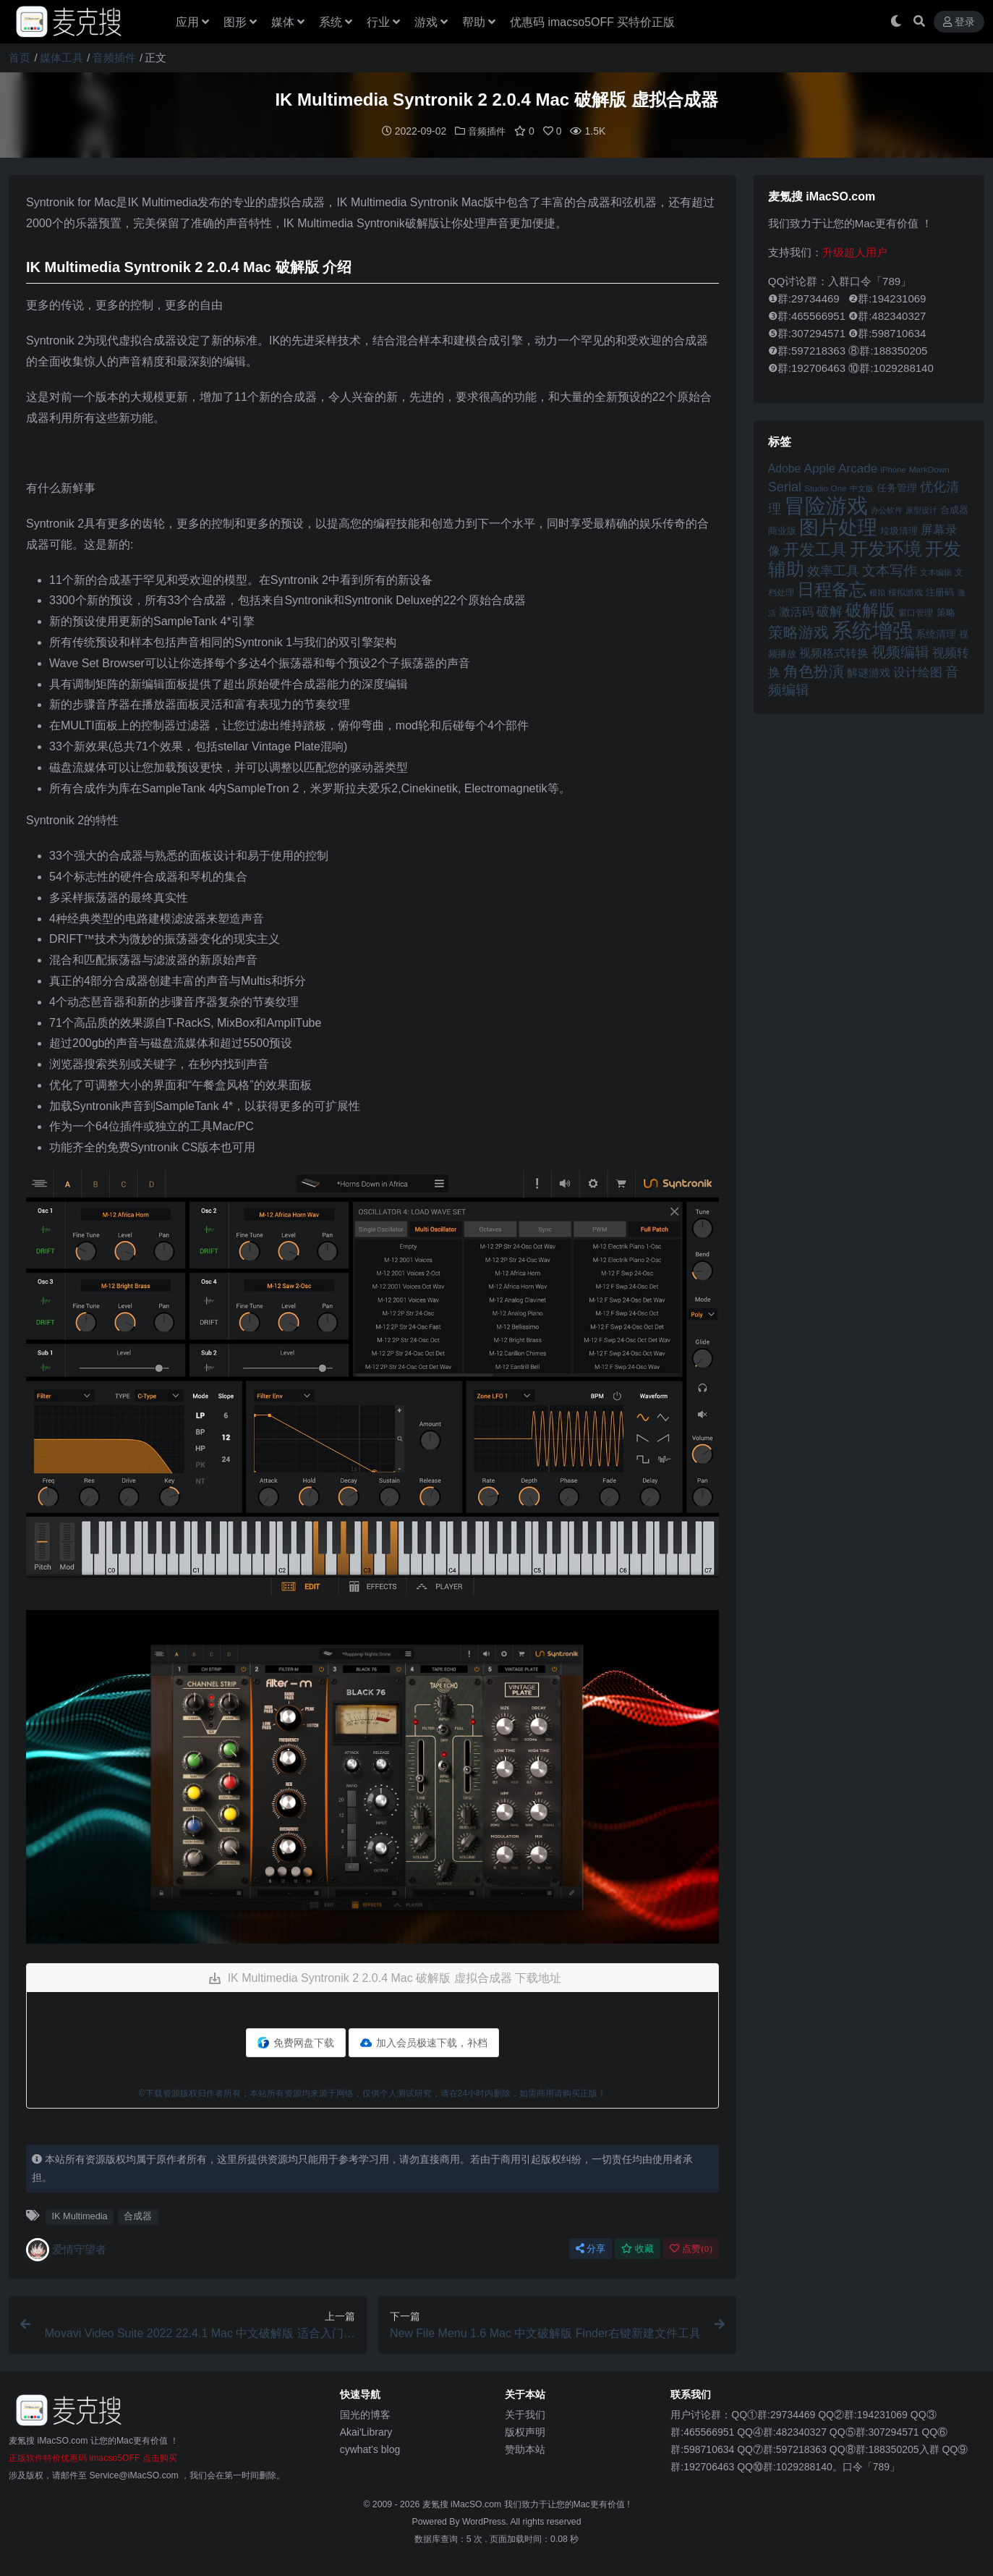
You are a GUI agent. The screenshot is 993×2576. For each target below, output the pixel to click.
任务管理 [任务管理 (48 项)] (897, 487)
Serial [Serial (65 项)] (784, 486)
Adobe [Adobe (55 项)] (784, 468)
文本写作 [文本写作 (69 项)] (889, 569)
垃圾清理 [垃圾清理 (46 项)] (899, 530)
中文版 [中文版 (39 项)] (862, 487)
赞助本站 (525, 2448)
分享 (590, 2247)
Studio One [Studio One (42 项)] (825, 487)
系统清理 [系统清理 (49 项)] (936, 633)
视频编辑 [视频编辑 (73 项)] (900, 651)
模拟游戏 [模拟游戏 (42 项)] (905, 591)
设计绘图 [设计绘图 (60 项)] (917, 672)
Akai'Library (366, 2431)
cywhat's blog (370, 2448)
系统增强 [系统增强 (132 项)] (872, 629)
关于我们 (525, 2414)
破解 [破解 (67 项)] (830, 610)
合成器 (138, 2215)
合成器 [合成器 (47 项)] (954, 509)
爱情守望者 (66, 2249)
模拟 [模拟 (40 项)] (877, 592)
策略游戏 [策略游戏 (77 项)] (798, 631)
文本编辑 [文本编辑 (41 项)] (936, 571)
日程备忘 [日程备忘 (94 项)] (831, 589)
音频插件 (114, 57)
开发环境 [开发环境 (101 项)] (886, 548)
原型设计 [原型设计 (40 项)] (921, 509)
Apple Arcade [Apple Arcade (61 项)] (840, 468)
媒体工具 (61, 57)
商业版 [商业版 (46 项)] (782, 530)
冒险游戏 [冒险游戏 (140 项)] (826, 505)
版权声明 (525, 2431)
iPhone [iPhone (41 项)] (892, 469)
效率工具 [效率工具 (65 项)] (833, 570)
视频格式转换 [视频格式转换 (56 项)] (834, 651)
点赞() (691, 2247)
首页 (19, 57)
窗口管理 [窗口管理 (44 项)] (915, 612)
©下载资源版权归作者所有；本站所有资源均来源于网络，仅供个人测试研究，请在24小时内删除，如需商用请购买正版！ (372, 2093)
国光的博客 (365, 2414)
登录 (959, 22)
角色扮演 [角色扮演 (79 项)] (813, 670)
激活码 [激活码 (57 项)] (796, 610)
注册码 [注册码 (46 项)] (940, 591)
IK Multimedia (79, 2215)
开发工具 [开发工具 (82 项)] (815, 549)
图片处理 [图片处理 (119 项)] (838, 527)
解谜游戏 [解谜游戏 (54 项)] (868, 672)
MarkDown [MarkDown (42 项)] (929, 468)
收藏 (637, 2247)
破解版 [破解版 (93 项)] (870, 609)
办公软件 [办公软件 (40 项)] (887, 509)
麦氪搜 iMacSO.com (463, 2504)
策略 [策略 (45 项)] (946, 612)
